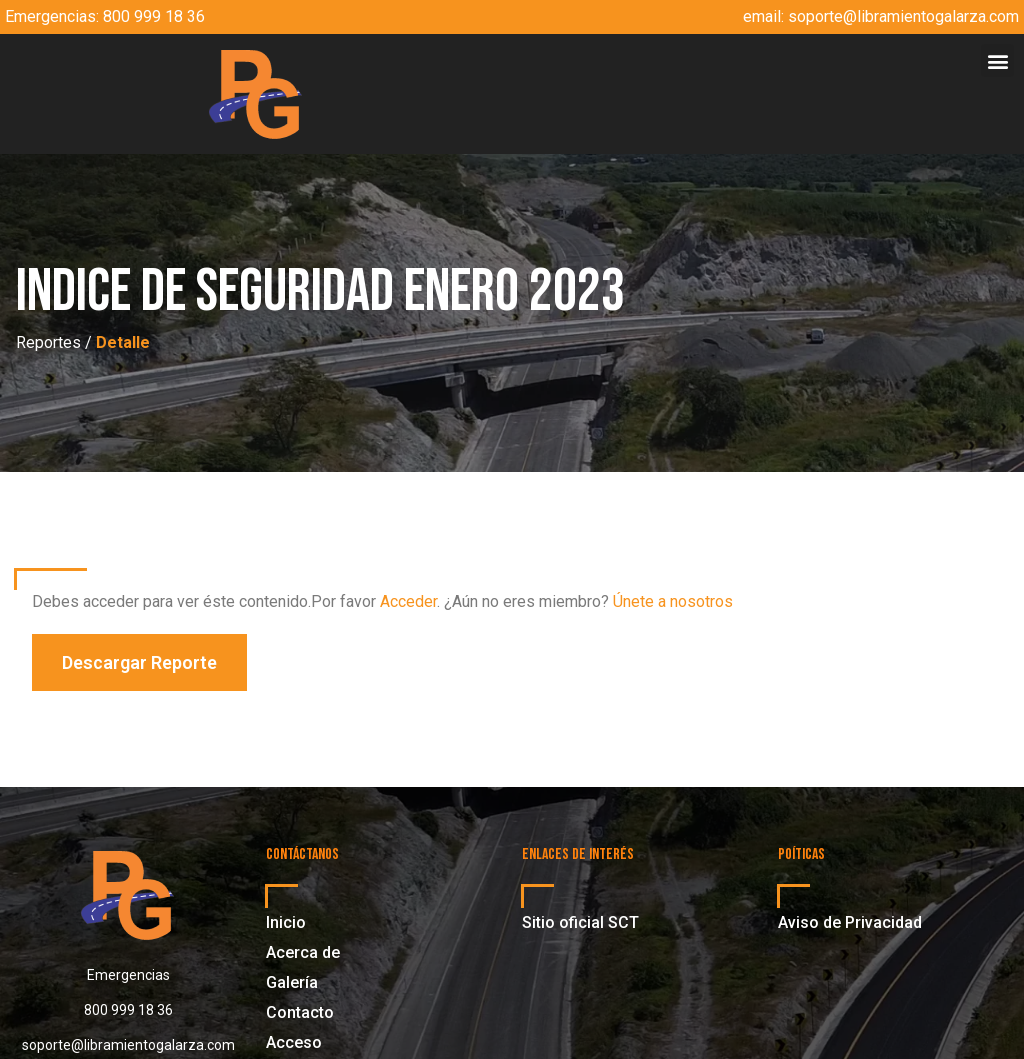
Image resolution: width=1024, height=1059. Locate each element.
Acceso (294, 1042)
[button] (997, 60)
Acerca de (303, 952)
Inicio (286, 922)
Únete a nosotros (673, 601)
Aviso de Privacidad (850, 922)
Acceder (408, 601)
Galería (292, 982)
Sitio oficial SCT (580, 922)
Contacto (300, 1012)
